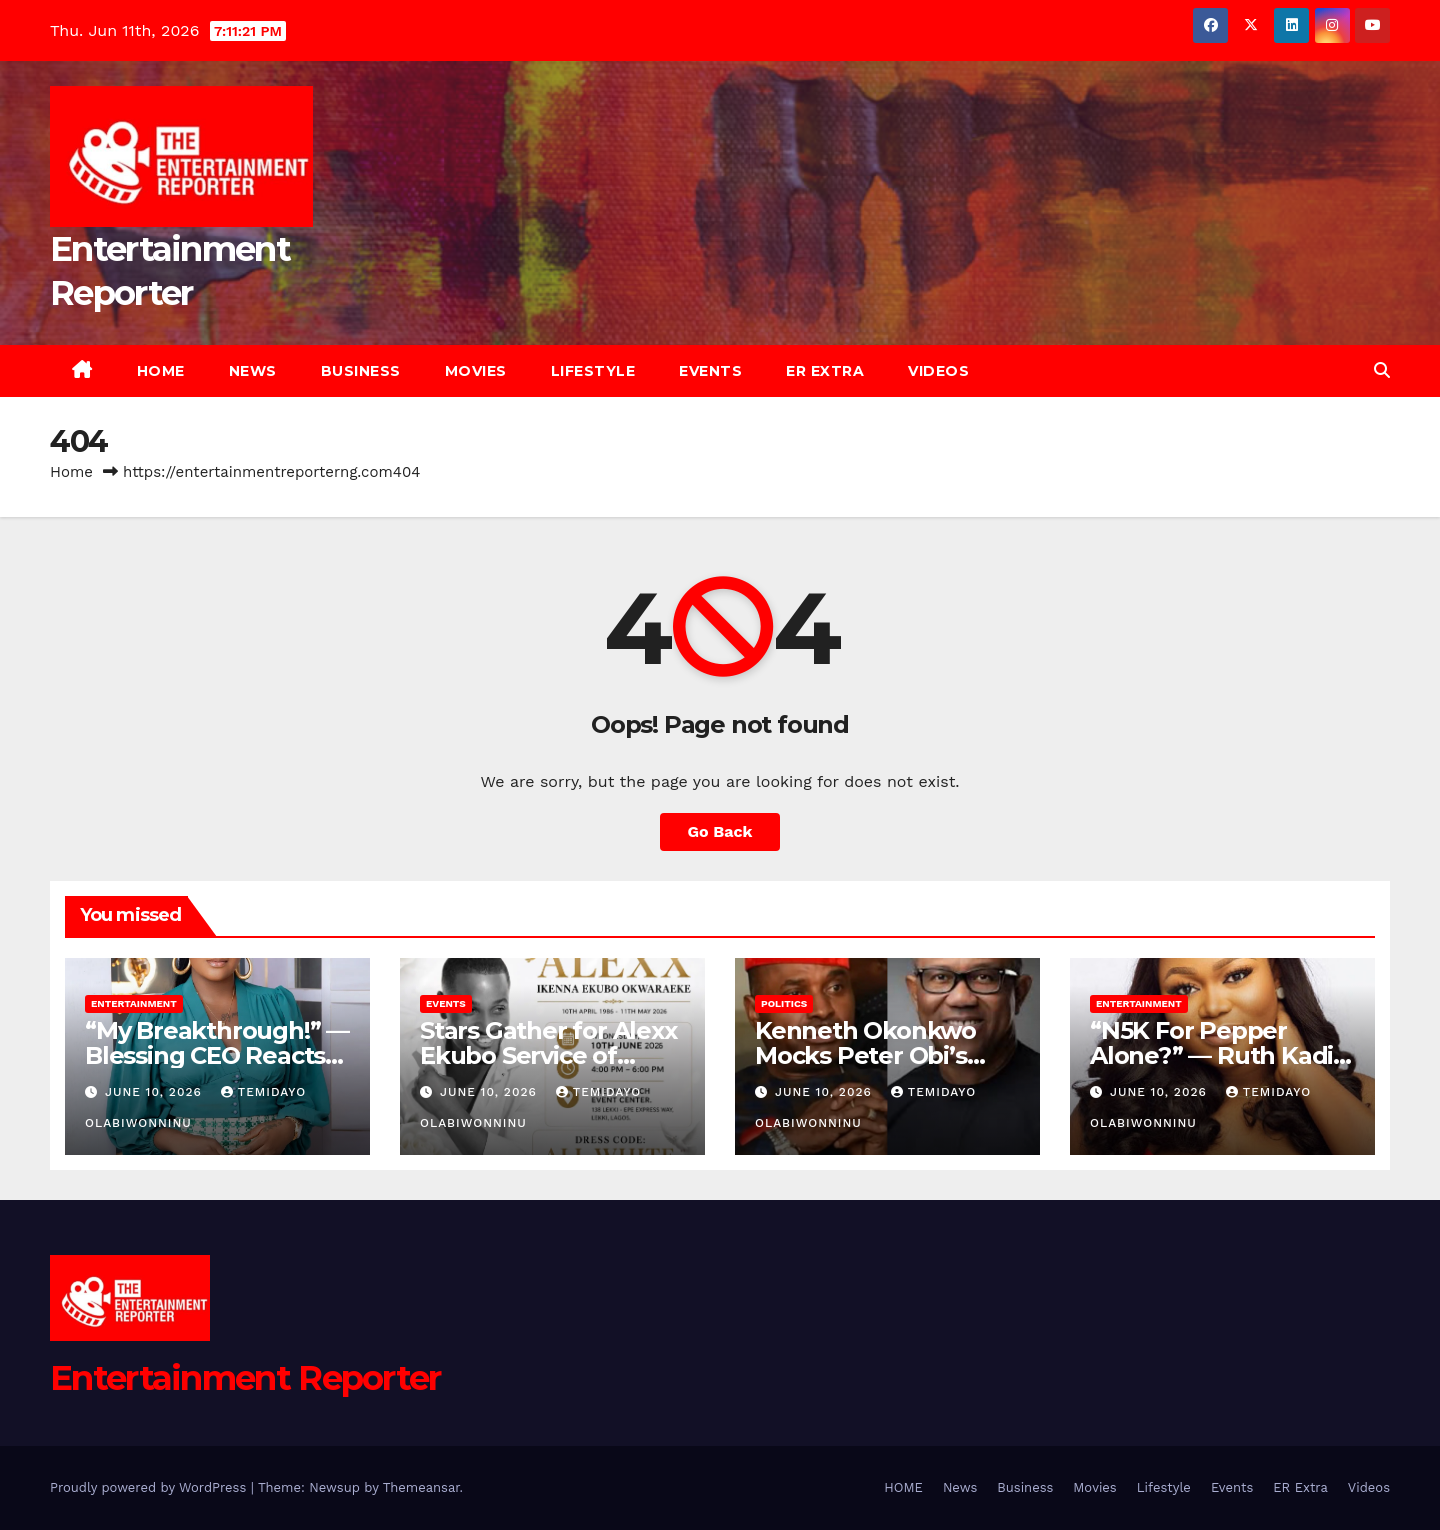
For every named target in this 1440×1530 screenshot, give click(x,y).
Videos (938, 371)
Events (710, 371)
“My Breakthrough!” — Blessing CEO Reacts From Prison (217, 1055)
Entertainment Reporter (245, 1378)
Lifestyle (593, 371)
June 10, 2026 (156, 1092)
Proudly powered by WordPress (150, 1487)
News (253, 371)
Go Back (720, 831)
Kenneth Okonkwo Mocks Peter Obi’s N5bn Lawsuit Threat (878, 1055)
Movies (476, 371)
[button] (1382, 370)
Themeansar (421, 1487)
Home (71, 472)
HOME (161, 371)
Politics (784, 1003)
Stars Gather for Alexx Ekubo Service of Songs (548, 1055)
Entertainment (134, 1003)
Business (361, 371)
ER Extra (825, 371)
